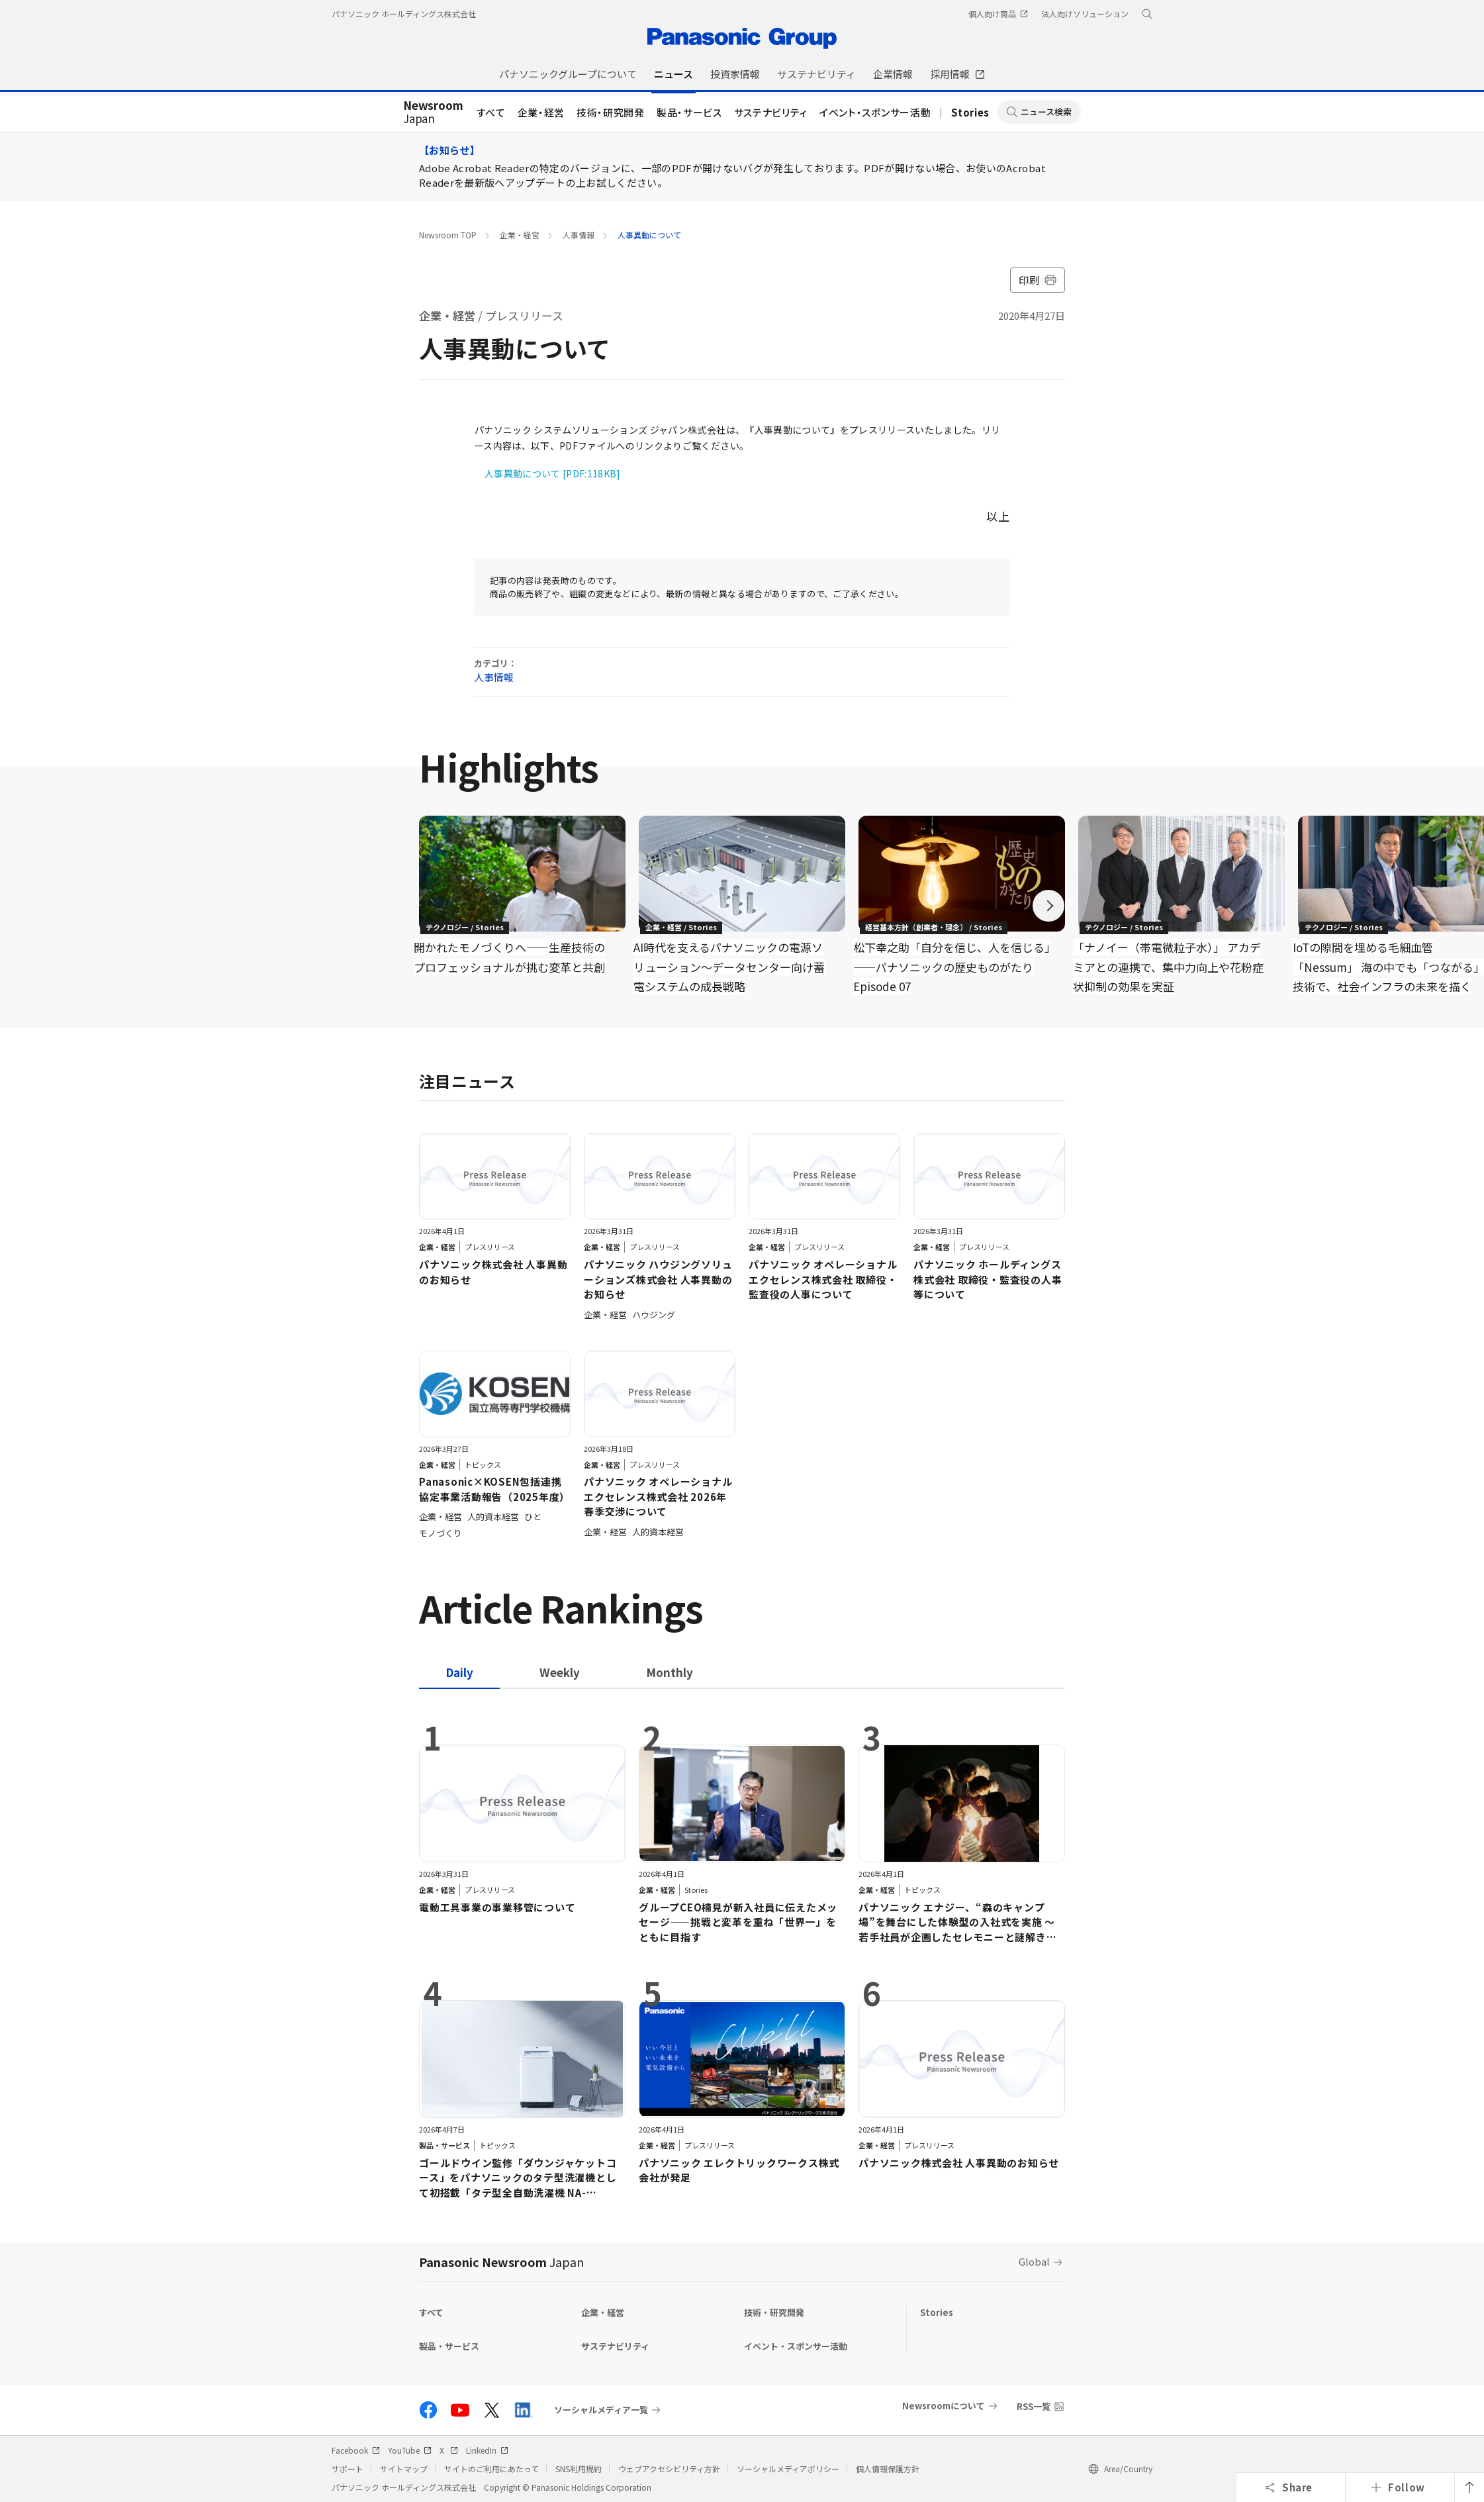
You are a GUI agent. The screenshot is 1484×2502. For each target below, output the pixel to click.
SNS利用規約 (578, 2468)
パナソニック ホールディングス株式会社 (404, 13)
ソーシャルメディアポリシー (788, 2468)
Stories (970, 112)
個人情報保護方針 (887, 2468)
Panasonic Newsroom (501, 2261)
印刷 (1037, 280)
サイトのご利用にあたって (491, 2468)
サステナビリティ (771, 112)
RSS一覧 (1033, 2406)
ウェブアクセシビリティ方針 (669, 2468)
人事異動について (649, 234)
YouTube (410, 2450)
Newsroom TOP (448, 234)
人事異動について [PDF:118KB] (553, 473)
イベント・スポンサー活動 (875, 112)
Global (1034, 2261)
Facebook (356, 2450)
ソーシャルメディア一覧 (601, 2410)
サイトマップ (404, 2468)
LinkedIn (487, 2450)
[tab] (559, 1672)
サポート (347, 2468)
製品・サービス (689, 112)
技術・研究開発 (611, 112)
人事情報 (578, 234)
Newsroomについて (943, 2405)
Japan (433, 112)
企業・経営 (541, 112)
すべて (491, 112)
